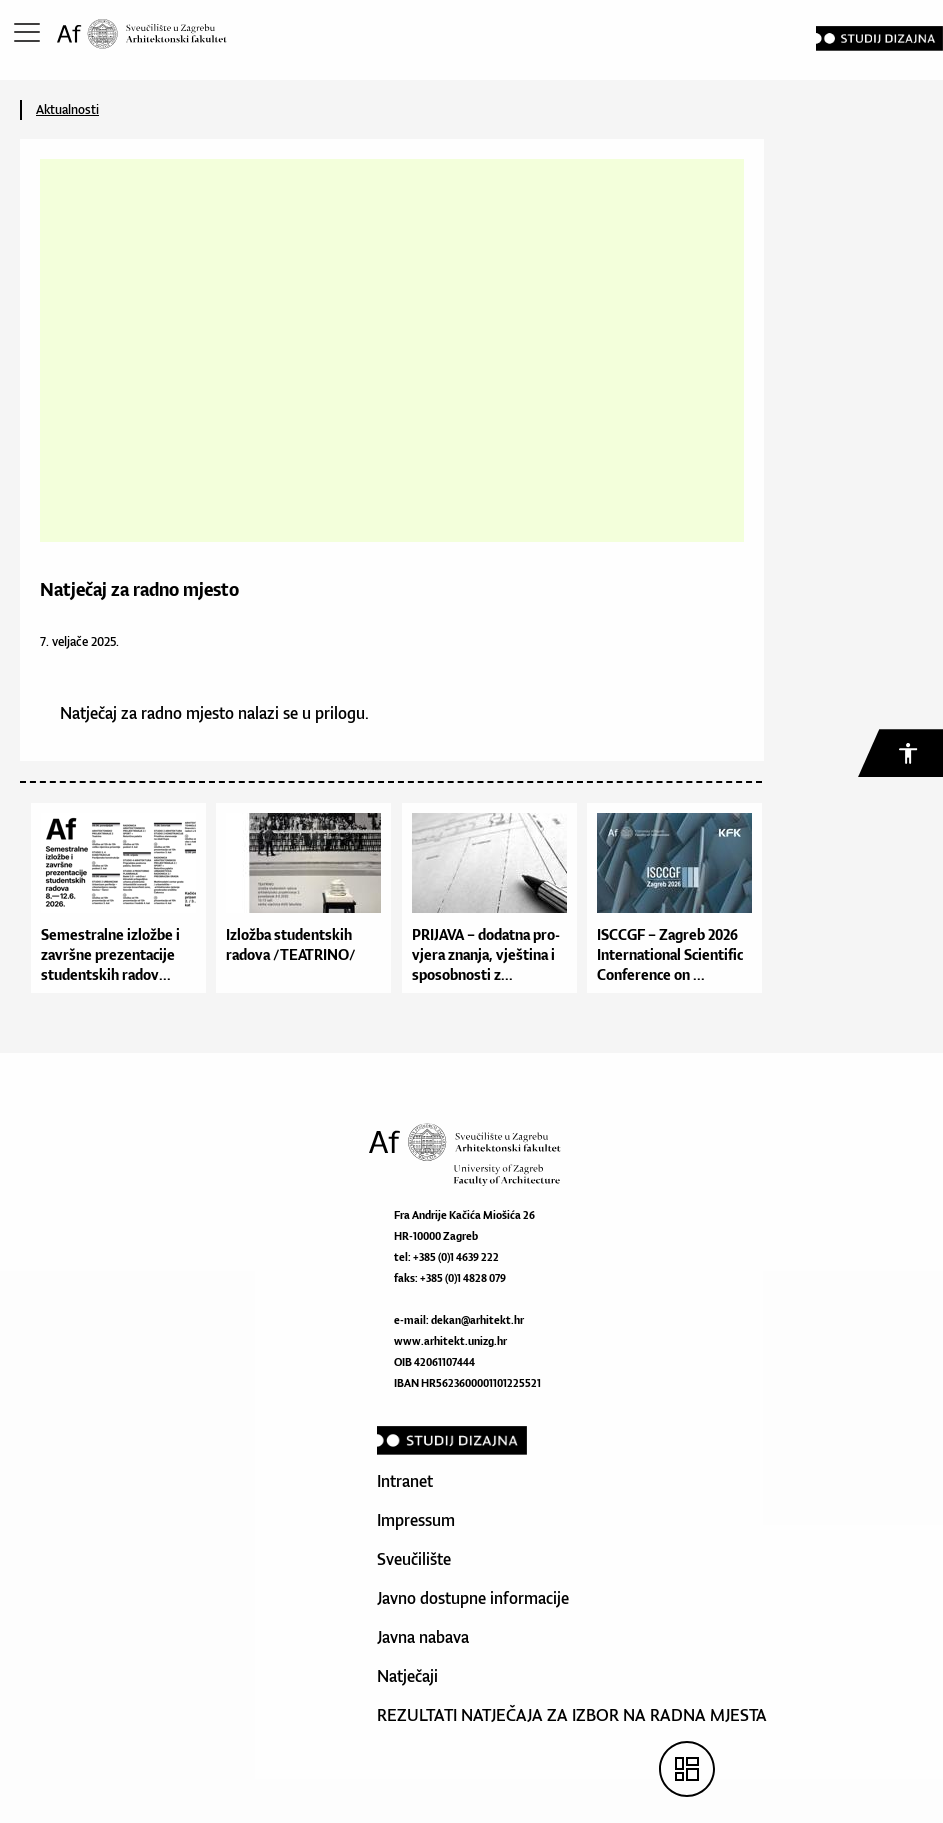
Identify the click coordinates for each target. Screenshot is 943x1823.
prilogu (340, 713)
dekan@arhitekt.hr (477, 1320)
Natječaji (407, 1676)
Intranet (405, 1481)
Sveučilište (414, 1559)
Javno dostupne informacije (473, 1598)
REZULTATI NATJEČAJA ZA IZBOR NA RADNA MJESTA (572, 1715)
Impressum (416, 1520)
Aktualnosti (67, 109)
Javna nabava (423, 1637)
